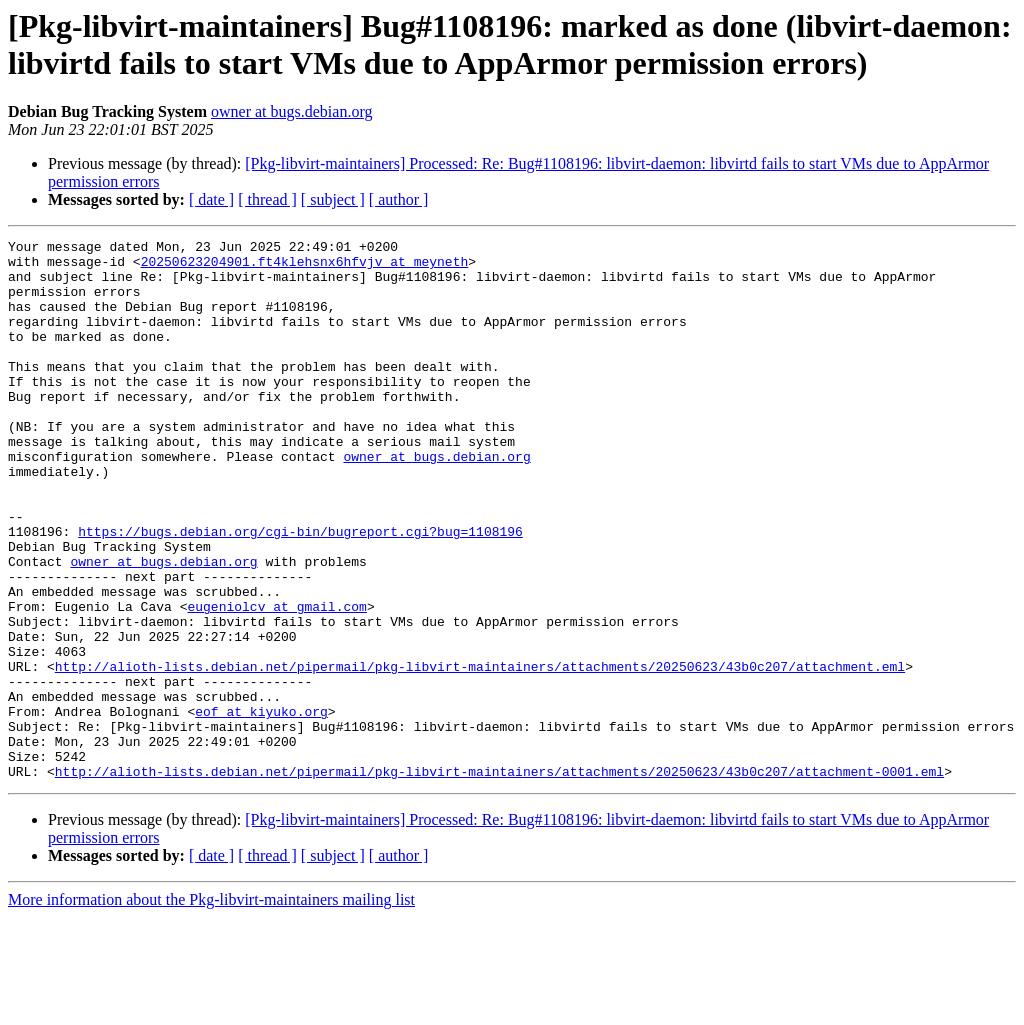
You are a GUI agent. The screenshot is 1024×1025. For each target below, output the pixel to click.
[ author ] (399, 199)
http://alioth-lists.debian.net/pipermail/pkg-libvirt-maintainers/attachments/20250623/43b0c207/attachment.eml (480, 753)
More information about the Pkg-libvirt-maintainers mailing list (211, 1007)
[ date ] (211, 199)
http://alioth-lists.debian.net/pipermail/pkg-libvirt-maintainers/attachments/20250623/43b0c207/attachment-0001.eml (499, 879)
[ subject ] (333, 199)
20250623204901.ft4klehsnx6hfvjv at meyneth (305, 267)
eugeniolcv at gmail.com (276, 681)
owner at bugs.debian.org (291, 111)
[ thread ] (267, 199)
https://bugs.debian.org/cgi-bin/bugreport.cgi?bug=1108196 (300, 591)
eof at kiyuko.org (261, 807)
